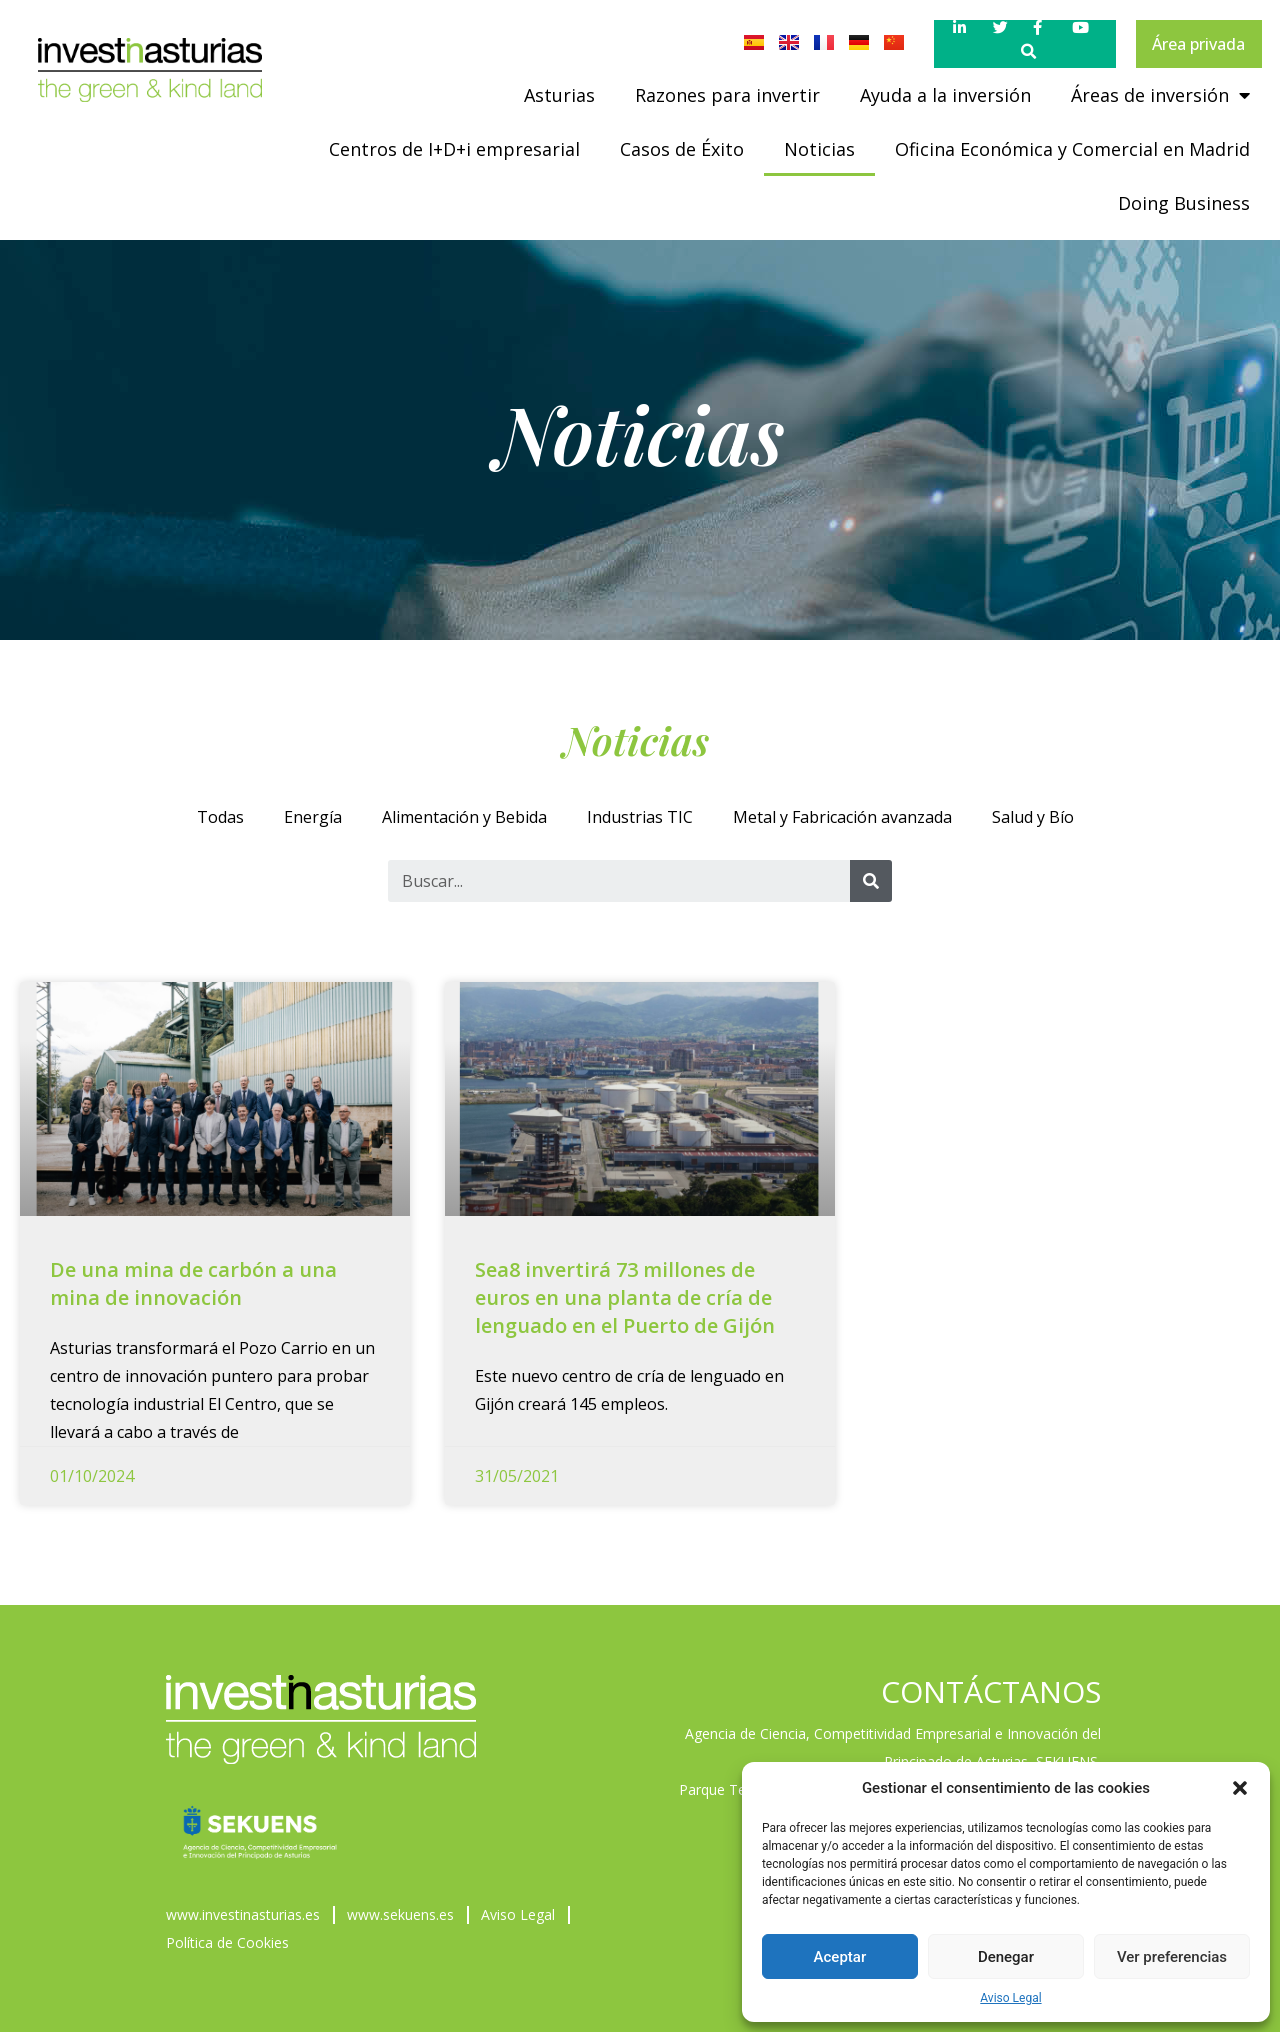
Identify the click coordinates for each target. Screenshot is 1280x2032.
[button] (1240, 1788)
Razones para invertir (727, 95)
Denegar (1006, 1957)
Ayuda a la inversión (945, 95)
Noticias (819, 149)
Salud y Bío (1033, 817)
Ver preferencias (1172, 1957)
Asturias (559, 95)
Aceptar (840, 1957)
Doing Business (1184, 203)
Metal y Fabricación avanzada (842, 817)
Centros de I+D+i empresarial (454, 149)
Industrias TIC (640, 817)
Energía (313, 817)
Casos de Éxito (682, 149)
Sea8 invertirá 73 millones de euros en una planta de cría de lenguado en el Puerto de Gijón (625, 1297)
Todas (220, 817)
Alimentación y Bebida (464, 817)
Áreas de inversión (1160, 95)
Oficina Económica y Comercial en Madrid (1072, 149)
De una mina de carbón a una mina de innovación (193, 1283)
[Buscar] (871, 881)
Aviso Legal (1010, 1998)
